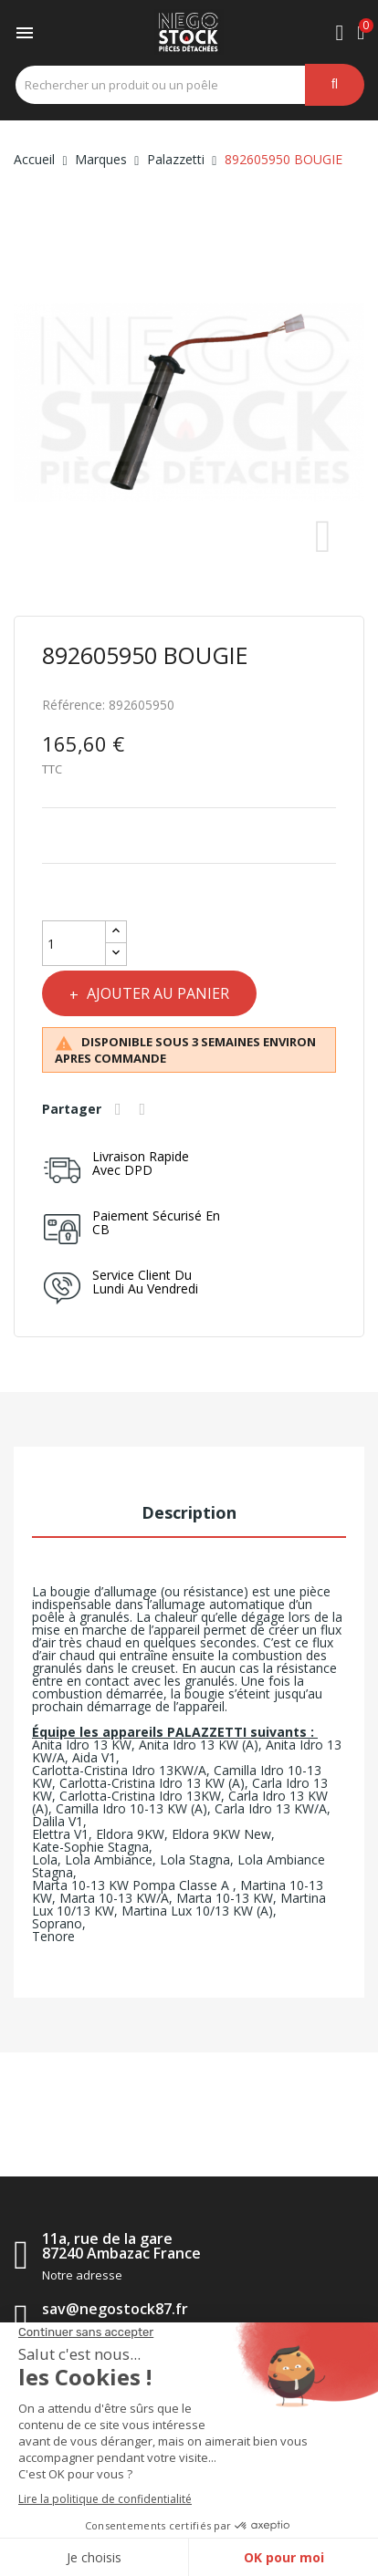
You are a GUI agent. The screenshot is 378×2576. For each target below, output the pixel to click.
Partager (120, 1109)
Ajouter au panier (156, 993)
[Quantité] (74, 943)
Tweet (145, 1109)
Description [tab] (189, 1512)
